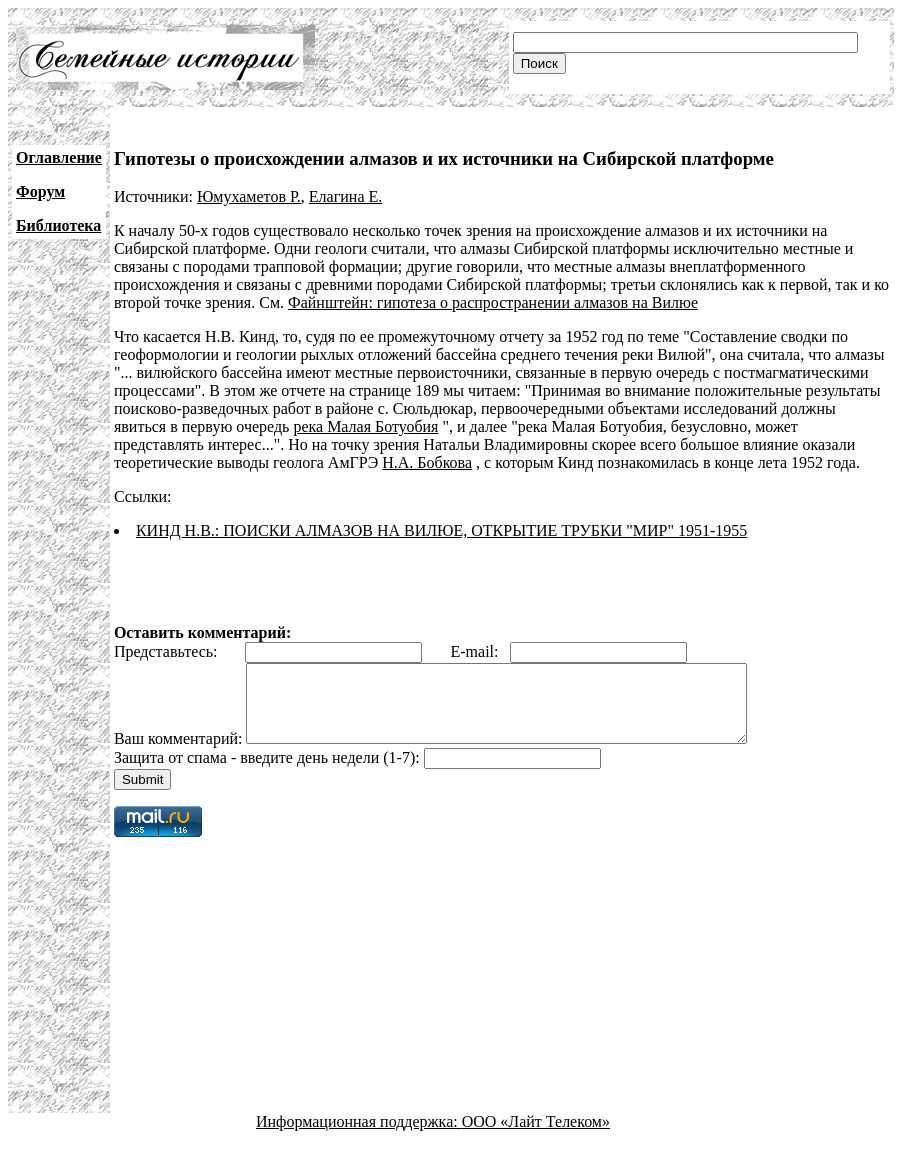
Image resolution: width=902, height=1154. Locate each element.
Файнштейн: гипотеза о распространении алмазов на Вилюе (493, 302)
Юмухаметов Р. (249, 196)
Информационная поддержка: (359, 1136)
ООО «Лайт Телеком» (536, 1136)
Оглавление (59, 157)
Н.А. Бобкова (427, 462)
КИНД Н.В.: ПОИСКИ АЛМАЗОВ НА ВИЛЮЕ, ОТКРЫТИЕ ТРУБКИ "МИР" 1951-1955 (441, 530)
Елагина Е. (345, 196)
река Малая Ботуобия (365, 426)
